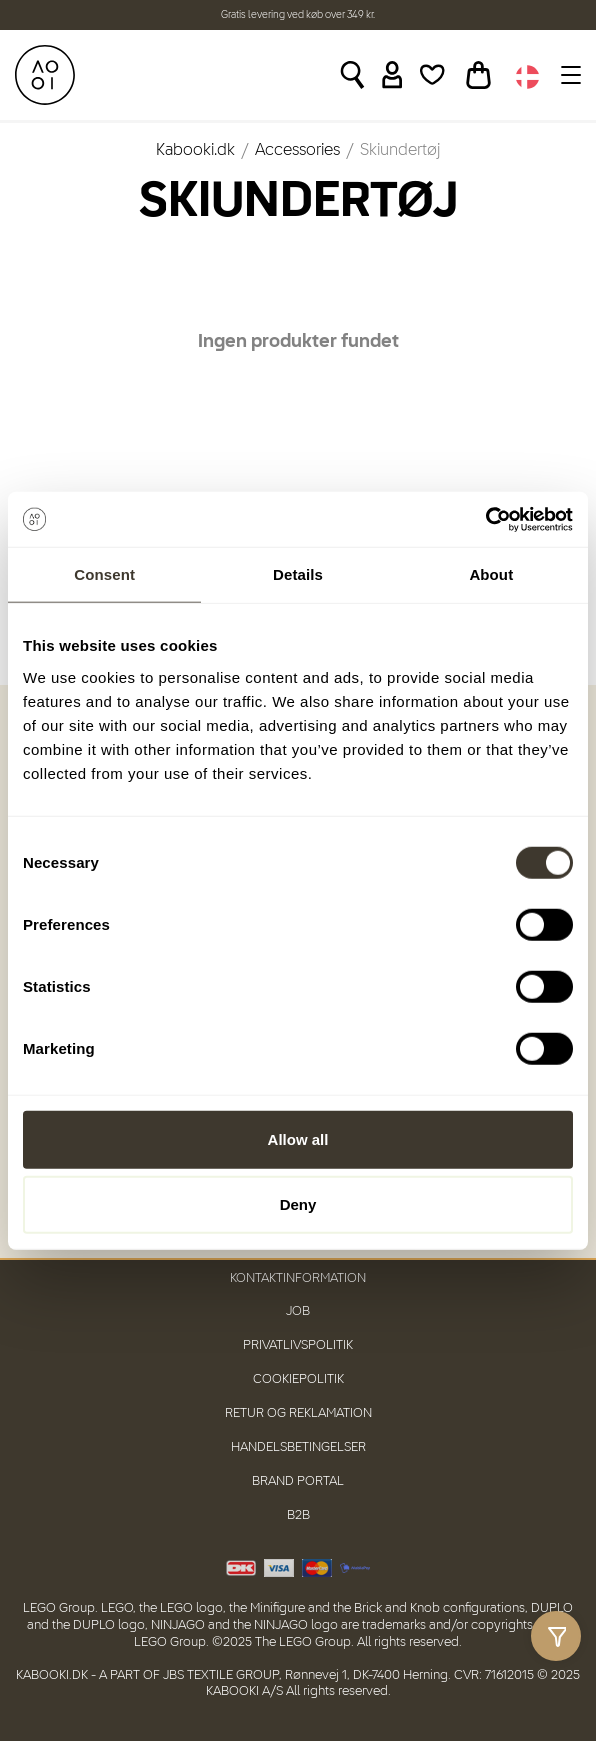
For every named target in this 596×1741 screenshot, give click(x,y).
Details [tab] (298, 574)
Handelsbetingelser (298, 1447)
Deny (298, 1204)
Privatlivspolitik (298, 1345)
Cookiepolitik (298, 1379)
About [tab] (491, 574)
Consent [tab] (104, 574)
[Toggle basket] (478, 75)
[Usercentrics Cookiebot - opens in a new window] (485, 519)
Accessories (297, 151)
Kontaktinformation (298, 1278)
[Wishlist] (432, 75)
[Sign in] (392, 75)
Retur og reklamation (298, 1413)
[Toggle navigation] (568, 75)
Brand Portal (298, 1481)
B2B (298, 1515)
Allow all (298, 1138)
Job (298, 1311)
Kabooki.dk (195, 151)
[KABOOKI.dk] (45, 75)
